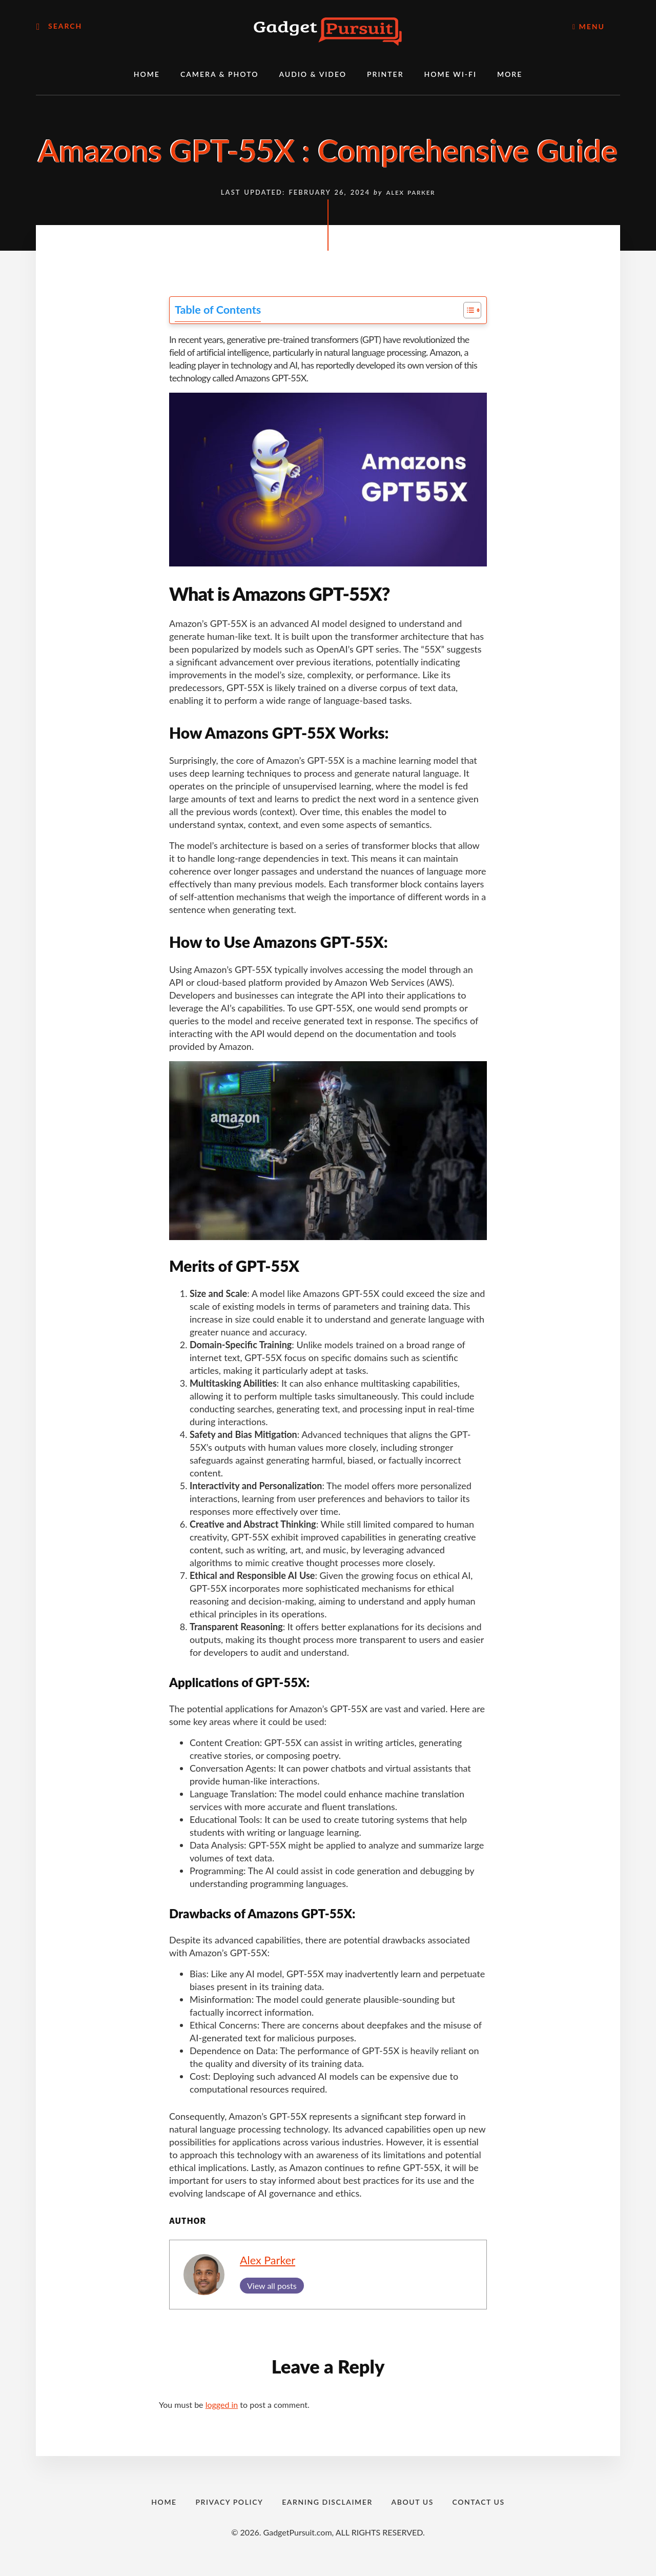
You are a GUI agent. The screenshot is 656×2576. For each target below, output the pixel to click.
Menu (588, 26)
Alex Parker (267, 2260)
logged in (222, 2404)
